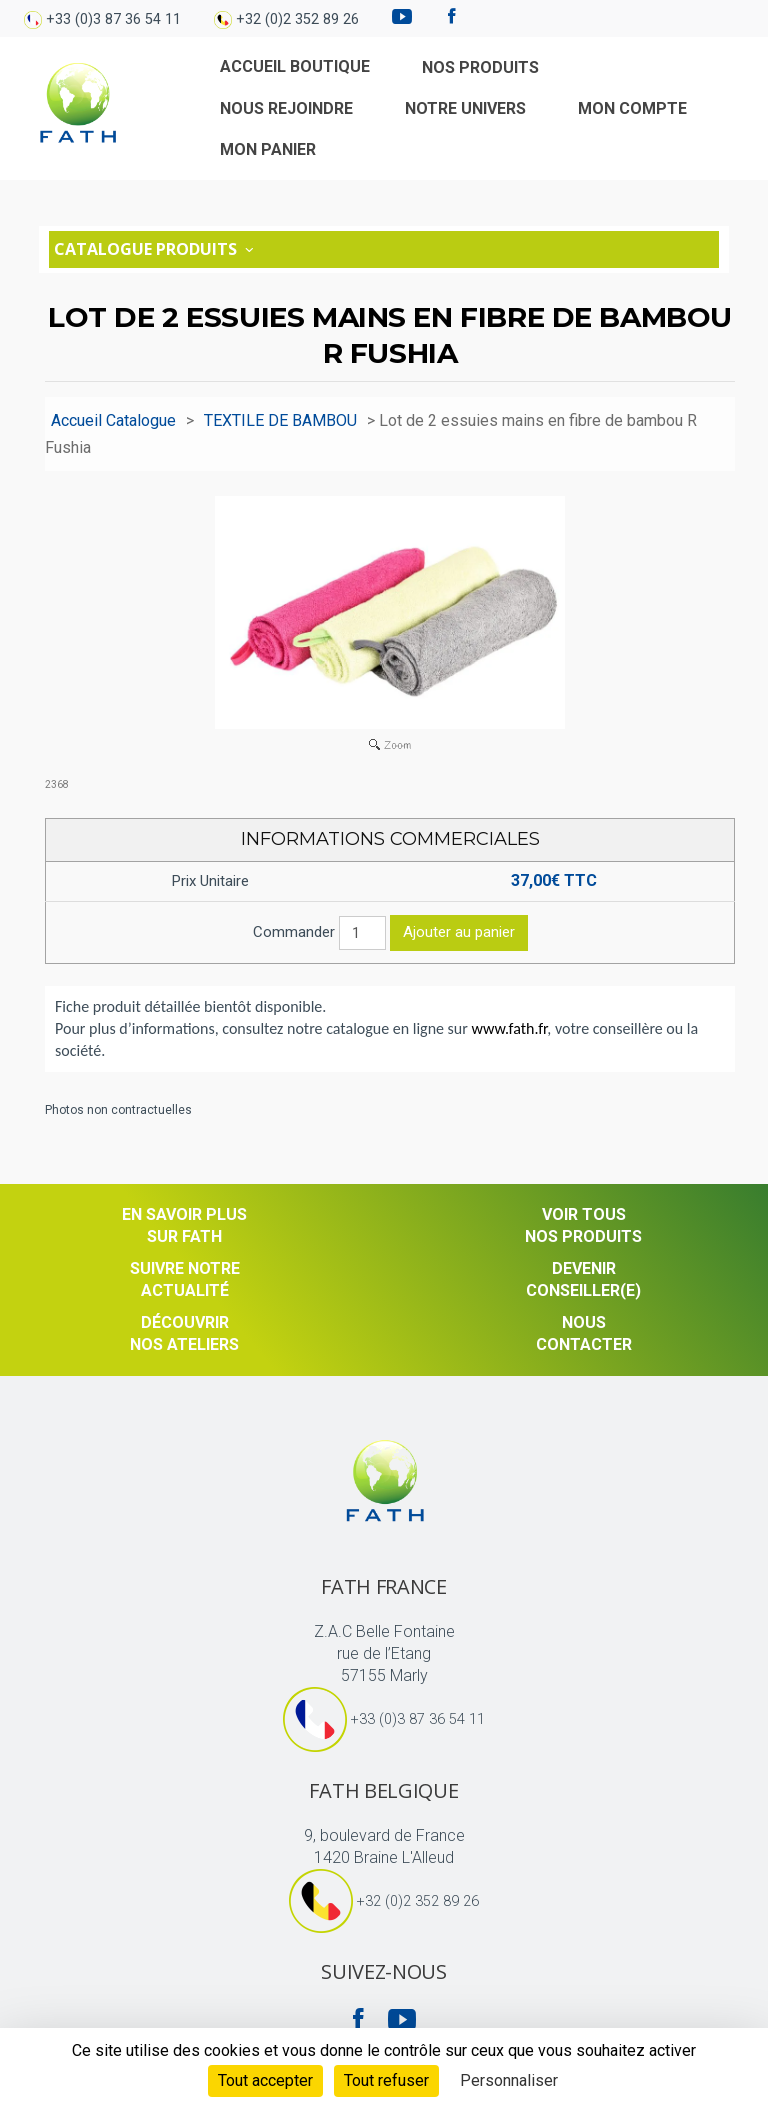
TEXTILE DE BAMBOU (280, 420)
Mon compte (632, 108)
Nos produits (480, 67)
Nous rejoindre (286, 108)
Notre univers (465, 108)
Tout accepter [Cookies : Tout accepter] (265, 2080)
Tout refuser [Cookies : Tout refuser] (386, 2080)
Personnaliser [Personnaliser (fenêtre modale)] (509, 2080)
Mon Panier (268, 149)
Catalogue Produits (155, 249)
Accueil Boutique (295, 66)
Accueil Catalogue (113, 420)
